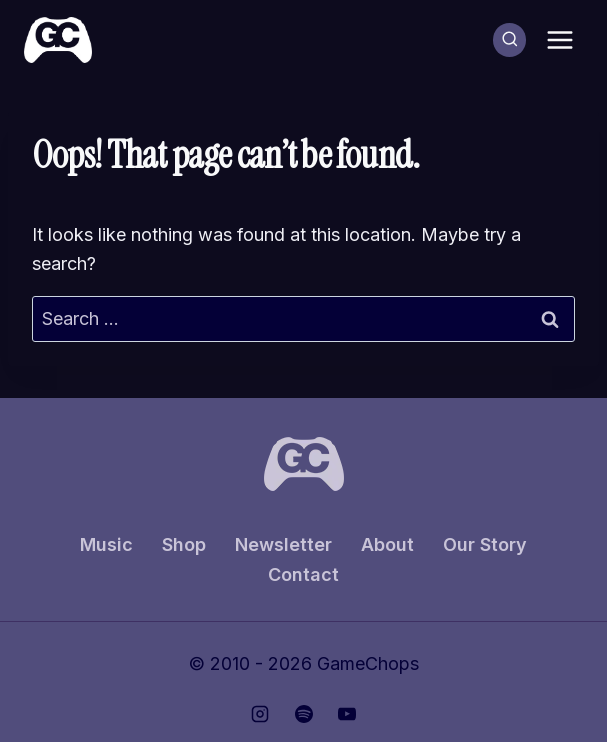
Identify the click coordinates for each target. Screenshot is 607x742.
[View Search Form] (510, 40)
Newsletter (283, 544)
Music (106, 544)
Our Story (485, 544)
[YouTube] (347, 714)
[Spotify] (304, 714)
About (387, 544)
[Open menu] (559, 39)
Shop (184, 544)
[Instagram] (260, 714)
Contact (303, 574)
